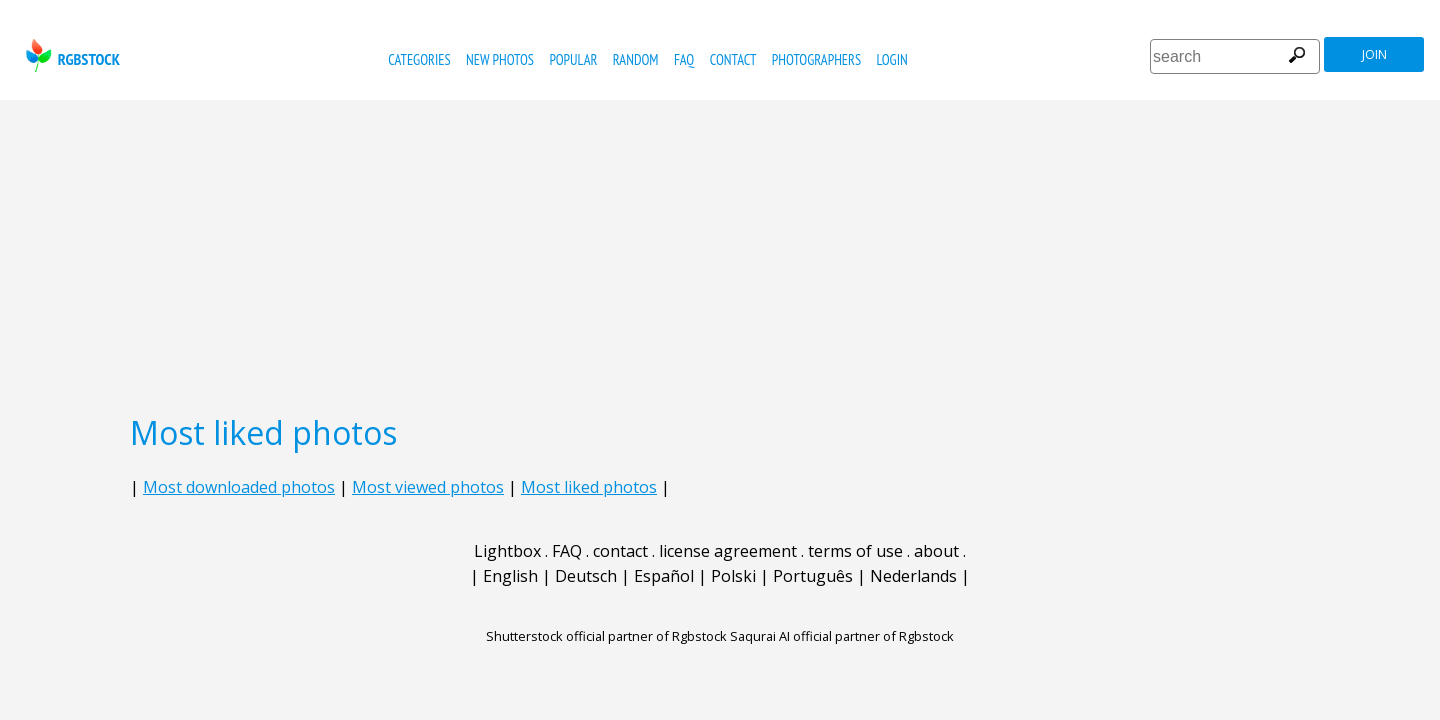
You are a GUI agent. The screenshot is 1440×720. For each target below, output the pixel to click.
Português (813, 576)
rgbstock (70, 55)
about (936, 551)
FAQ (684, 59)
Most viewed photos (428, 487)
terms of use (855, 551)
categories (419, 59)
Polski (733, 576)
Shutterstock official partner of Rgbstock (606, 636)
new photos (500, 59)
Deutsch (586, 576)
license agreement (728, 551)
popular (573, 59)
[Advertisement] (720, 250)
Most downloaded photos (239, 487)
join (1374, 54)
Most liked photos (589, 487)
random (636, 59)
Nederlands (913, 576)
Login (892, 59)
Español (664, 576)
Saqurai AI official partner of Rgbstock (842, 636)
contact (733, 59)
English (510, 576)
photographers (816, 59)
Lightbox (507, 551)
